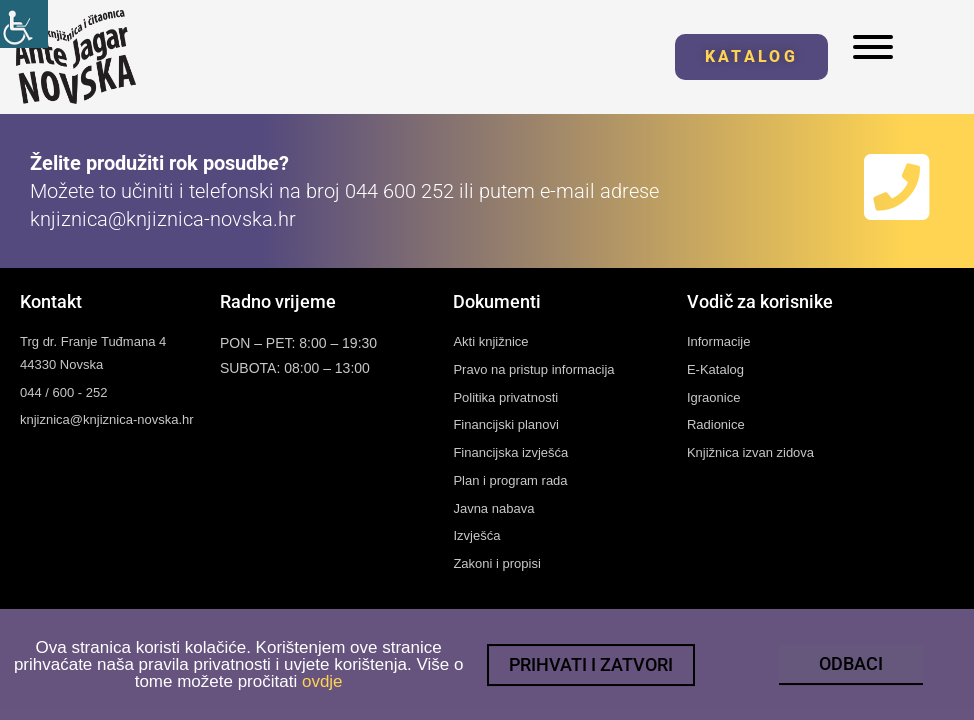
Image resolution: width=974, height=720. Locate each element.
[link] (24, 24)
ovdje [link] (322, 683)
